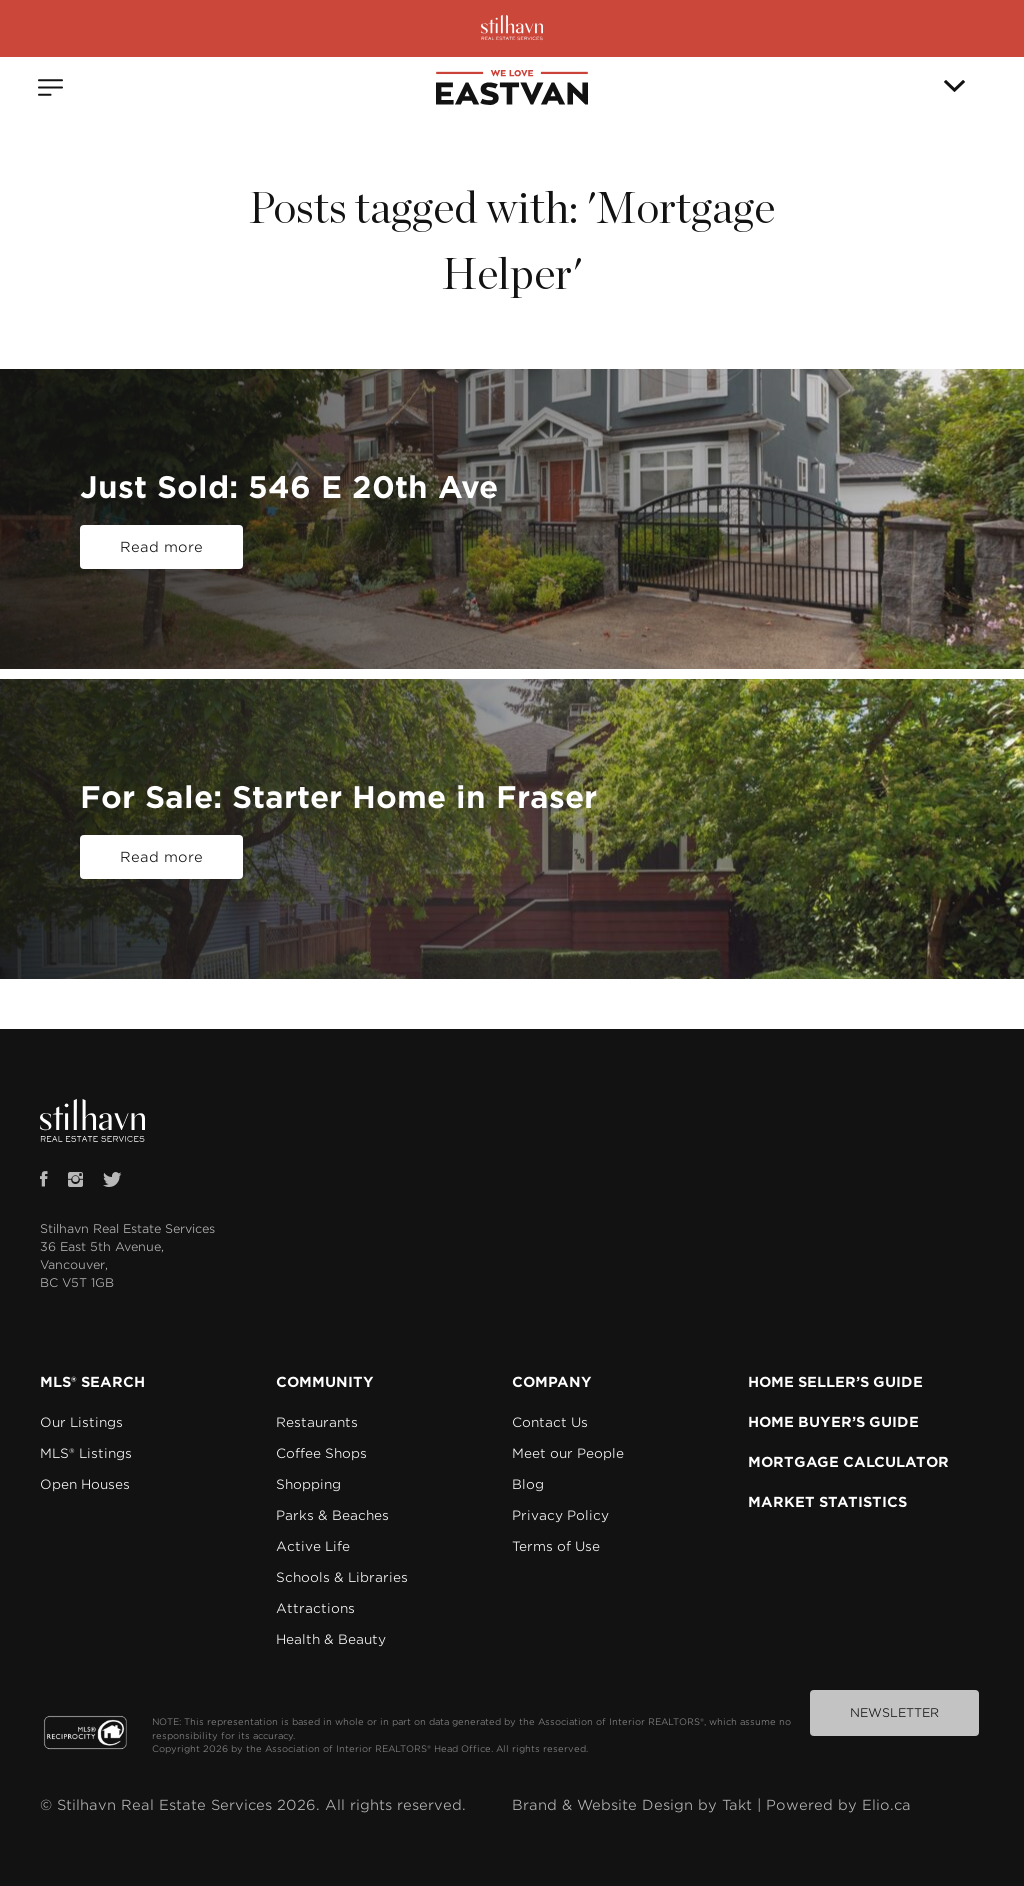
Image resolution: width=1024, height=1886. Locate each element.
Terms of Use (556, 1546)
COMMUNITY (325, 1382)
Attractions (315, 1608)
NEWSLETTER (894, 1712)
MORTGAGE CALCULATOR (848, 1462)
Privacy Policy (560, 1515)
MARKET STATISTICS (827, 1502)
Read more (161, 547)
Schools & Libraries (342, 1577)
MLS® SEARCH (92, 1382)
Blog (528, 1484)
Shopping (308, 1484)
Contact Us (550, 1422)
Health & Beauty (331, 1639)
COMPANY (552, 1382)
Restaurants (317, 1422)
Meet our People (568, 1453)
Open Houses (85, 1484)
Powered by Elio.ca (838, 1805)
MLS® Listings (86, 1453)
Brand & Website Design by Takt (632, 1805)
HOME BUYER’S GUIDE (833, 1422)
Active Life (313, 1546)
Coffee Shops (321, 1453)
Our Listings (81, 1422)
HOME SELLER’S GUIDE (835, 1382)
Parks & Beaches (332, 1515)
